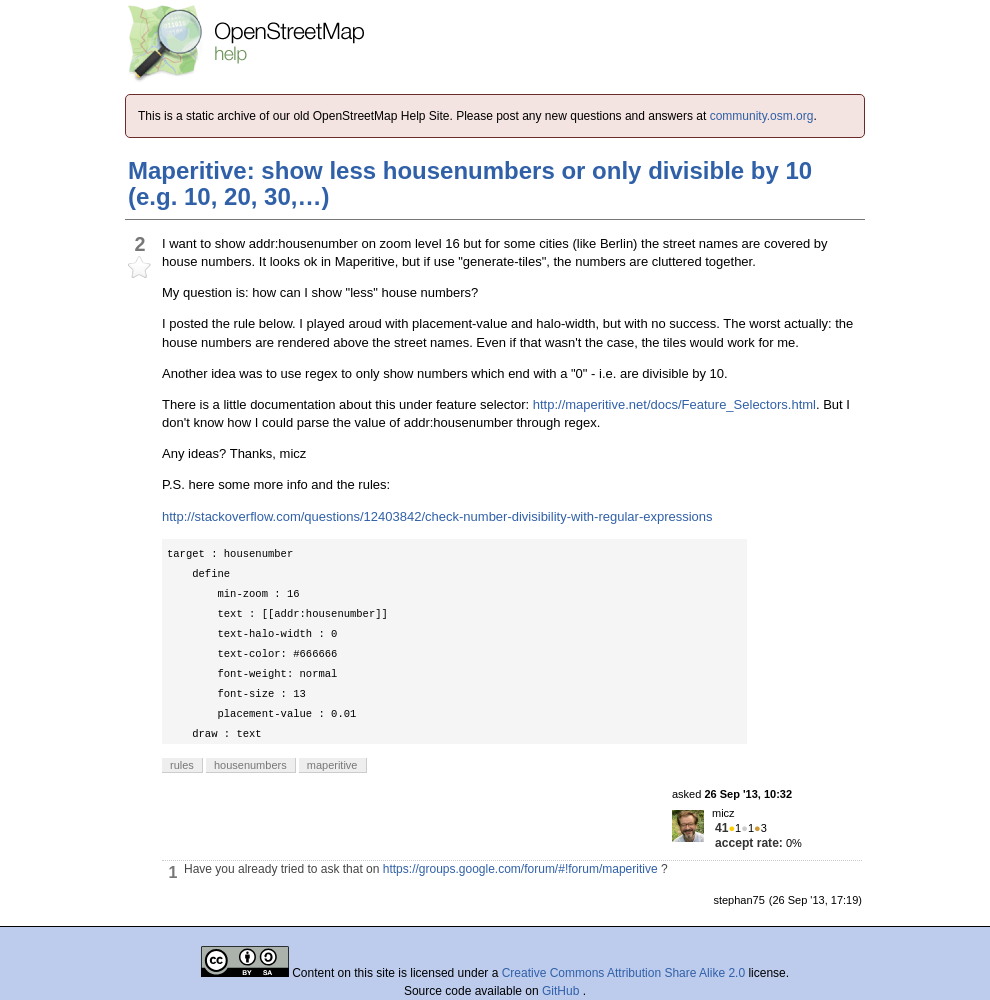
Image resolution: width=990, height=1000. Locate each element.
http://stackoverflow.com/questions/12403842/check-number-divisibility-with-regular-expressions (437, 516)
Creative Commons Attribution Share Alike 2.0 (623, 973)
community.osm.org (762, 116)
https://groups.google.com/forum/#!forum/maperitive (520, 869)
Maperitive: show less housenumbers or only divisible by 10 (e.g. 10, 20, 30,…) (470, 183)
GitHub (562, 991)
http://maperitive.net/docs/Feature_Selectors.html (674, 404)
